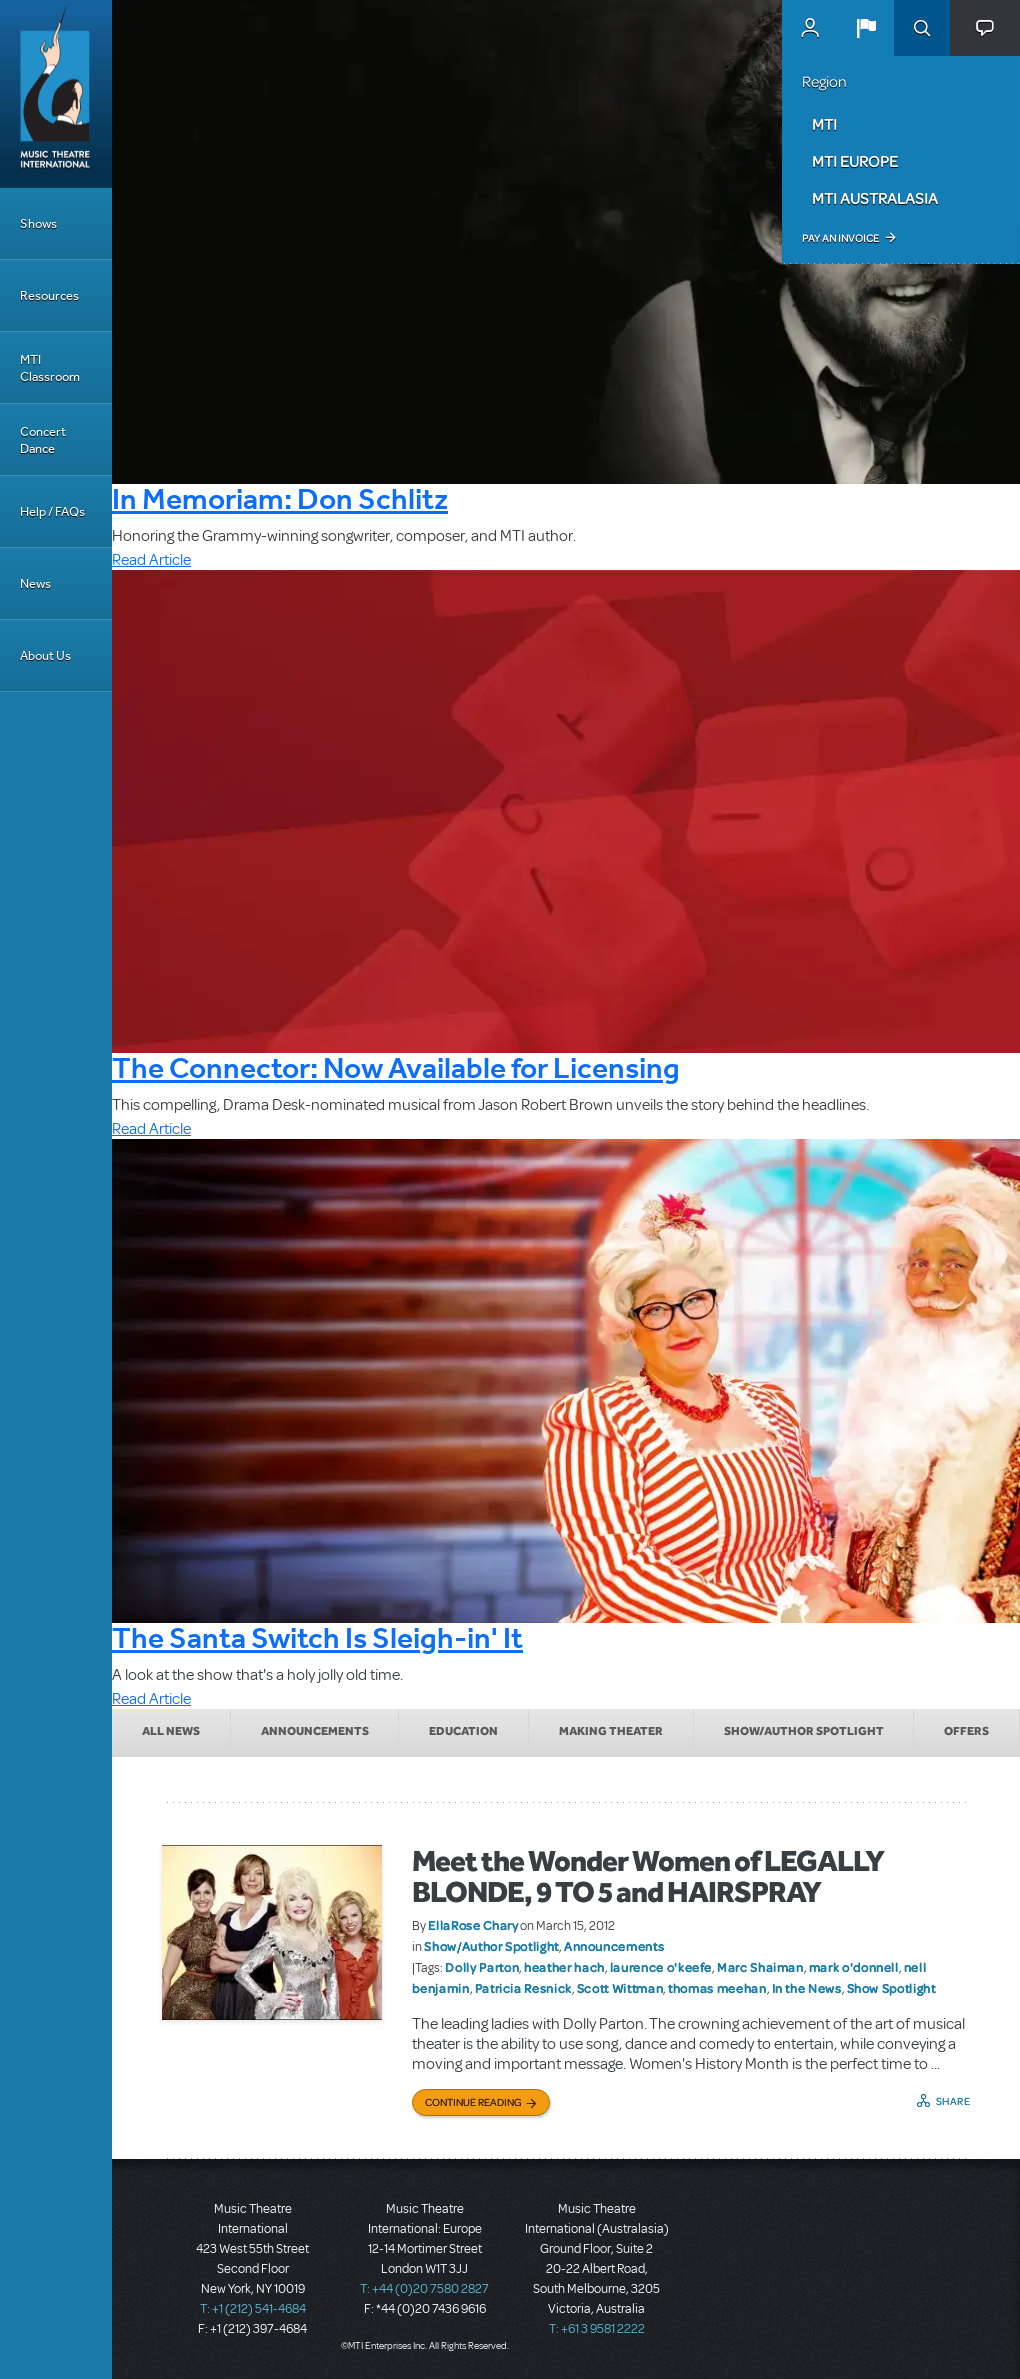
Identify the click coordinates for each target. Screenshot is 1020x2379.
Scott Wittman (620, 1988)
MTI (824, 124)
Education (463, 1731)
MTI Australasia (875, 198)
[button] (866, 28)
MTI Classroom (50, 368)
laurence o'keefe (661, 1967)
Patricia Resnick (523, 1988)
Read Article (151, 560)
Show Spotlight (891, 1988)
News (35, 583)
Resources (49, 295)
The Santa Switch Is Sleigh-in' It (317, 1637)
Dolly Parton (482, 1967)
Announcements (315, 1731)
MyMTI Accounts (810, 28)
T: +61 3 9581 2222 (597, 2329)
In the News (807, 1988)
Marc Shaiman (760, 1967)
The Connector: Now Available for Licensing (396, 1067)
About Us (45, 655)
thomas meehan (717, 1988)
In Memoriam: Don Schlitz (280, 498)
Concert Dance (43, 440)
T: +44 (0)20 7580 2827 (424, 2289)
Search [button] (922, 28)
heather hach (564, 1967)
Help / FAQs (52, 511)
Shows (38, 223)
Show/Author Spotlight (804, 1731)
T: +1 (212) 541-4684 (253, 2309)
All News (171, 1731)
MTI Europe (855, 161)
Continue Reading (473, 2102)
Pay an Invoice (840, 238)
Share (953, 2101)
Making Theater (611, 1731)
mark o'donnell (854, 1967)
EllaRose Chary (473, 1925)
